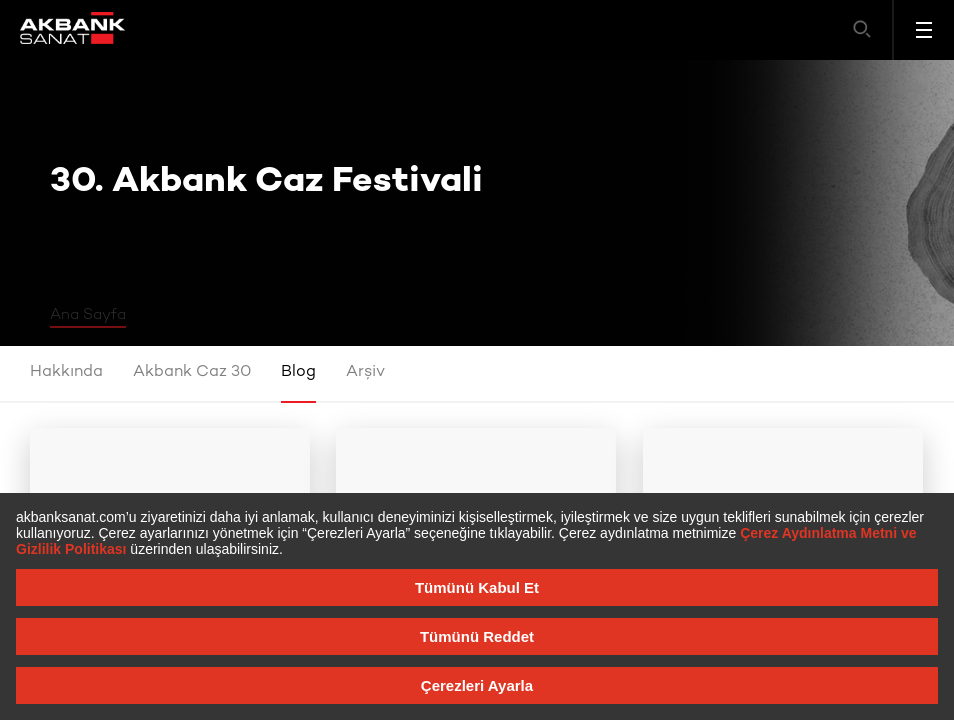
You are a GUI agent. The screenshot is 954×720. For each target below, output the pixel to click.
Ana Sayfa (88, 315)
